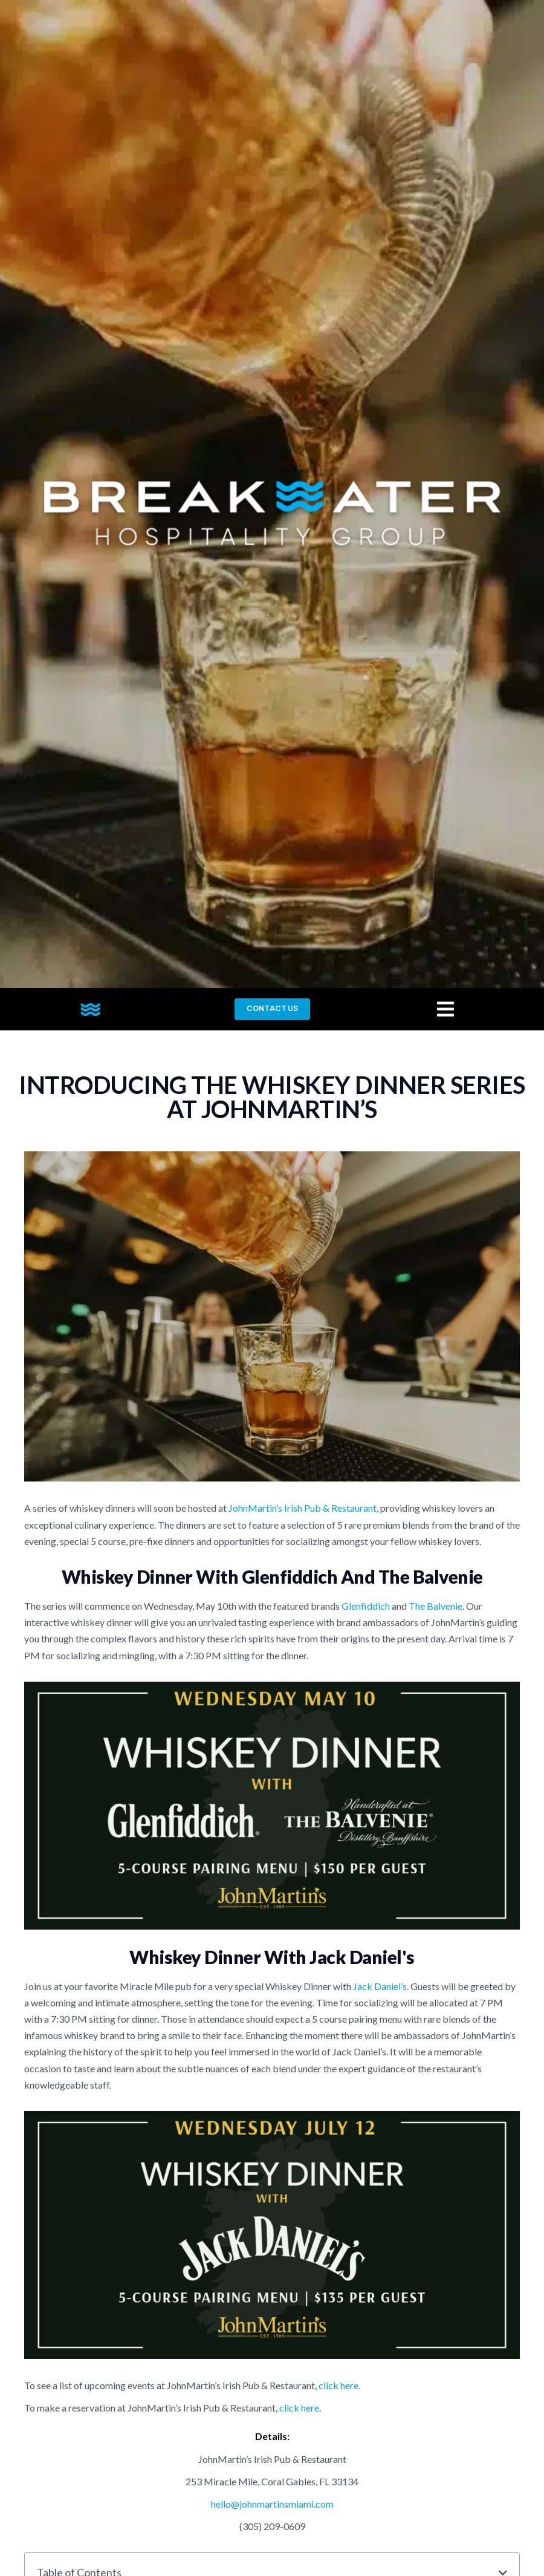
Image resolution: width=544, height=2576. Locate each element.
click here (299, 2407)
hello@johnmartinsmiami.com (272, 2503)
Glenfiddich (366, 1606)
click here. (339, 2385)
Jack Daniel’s (380, 1986)
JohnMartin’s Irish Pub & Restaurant (302, 1508)
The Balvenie (435, 1606)
